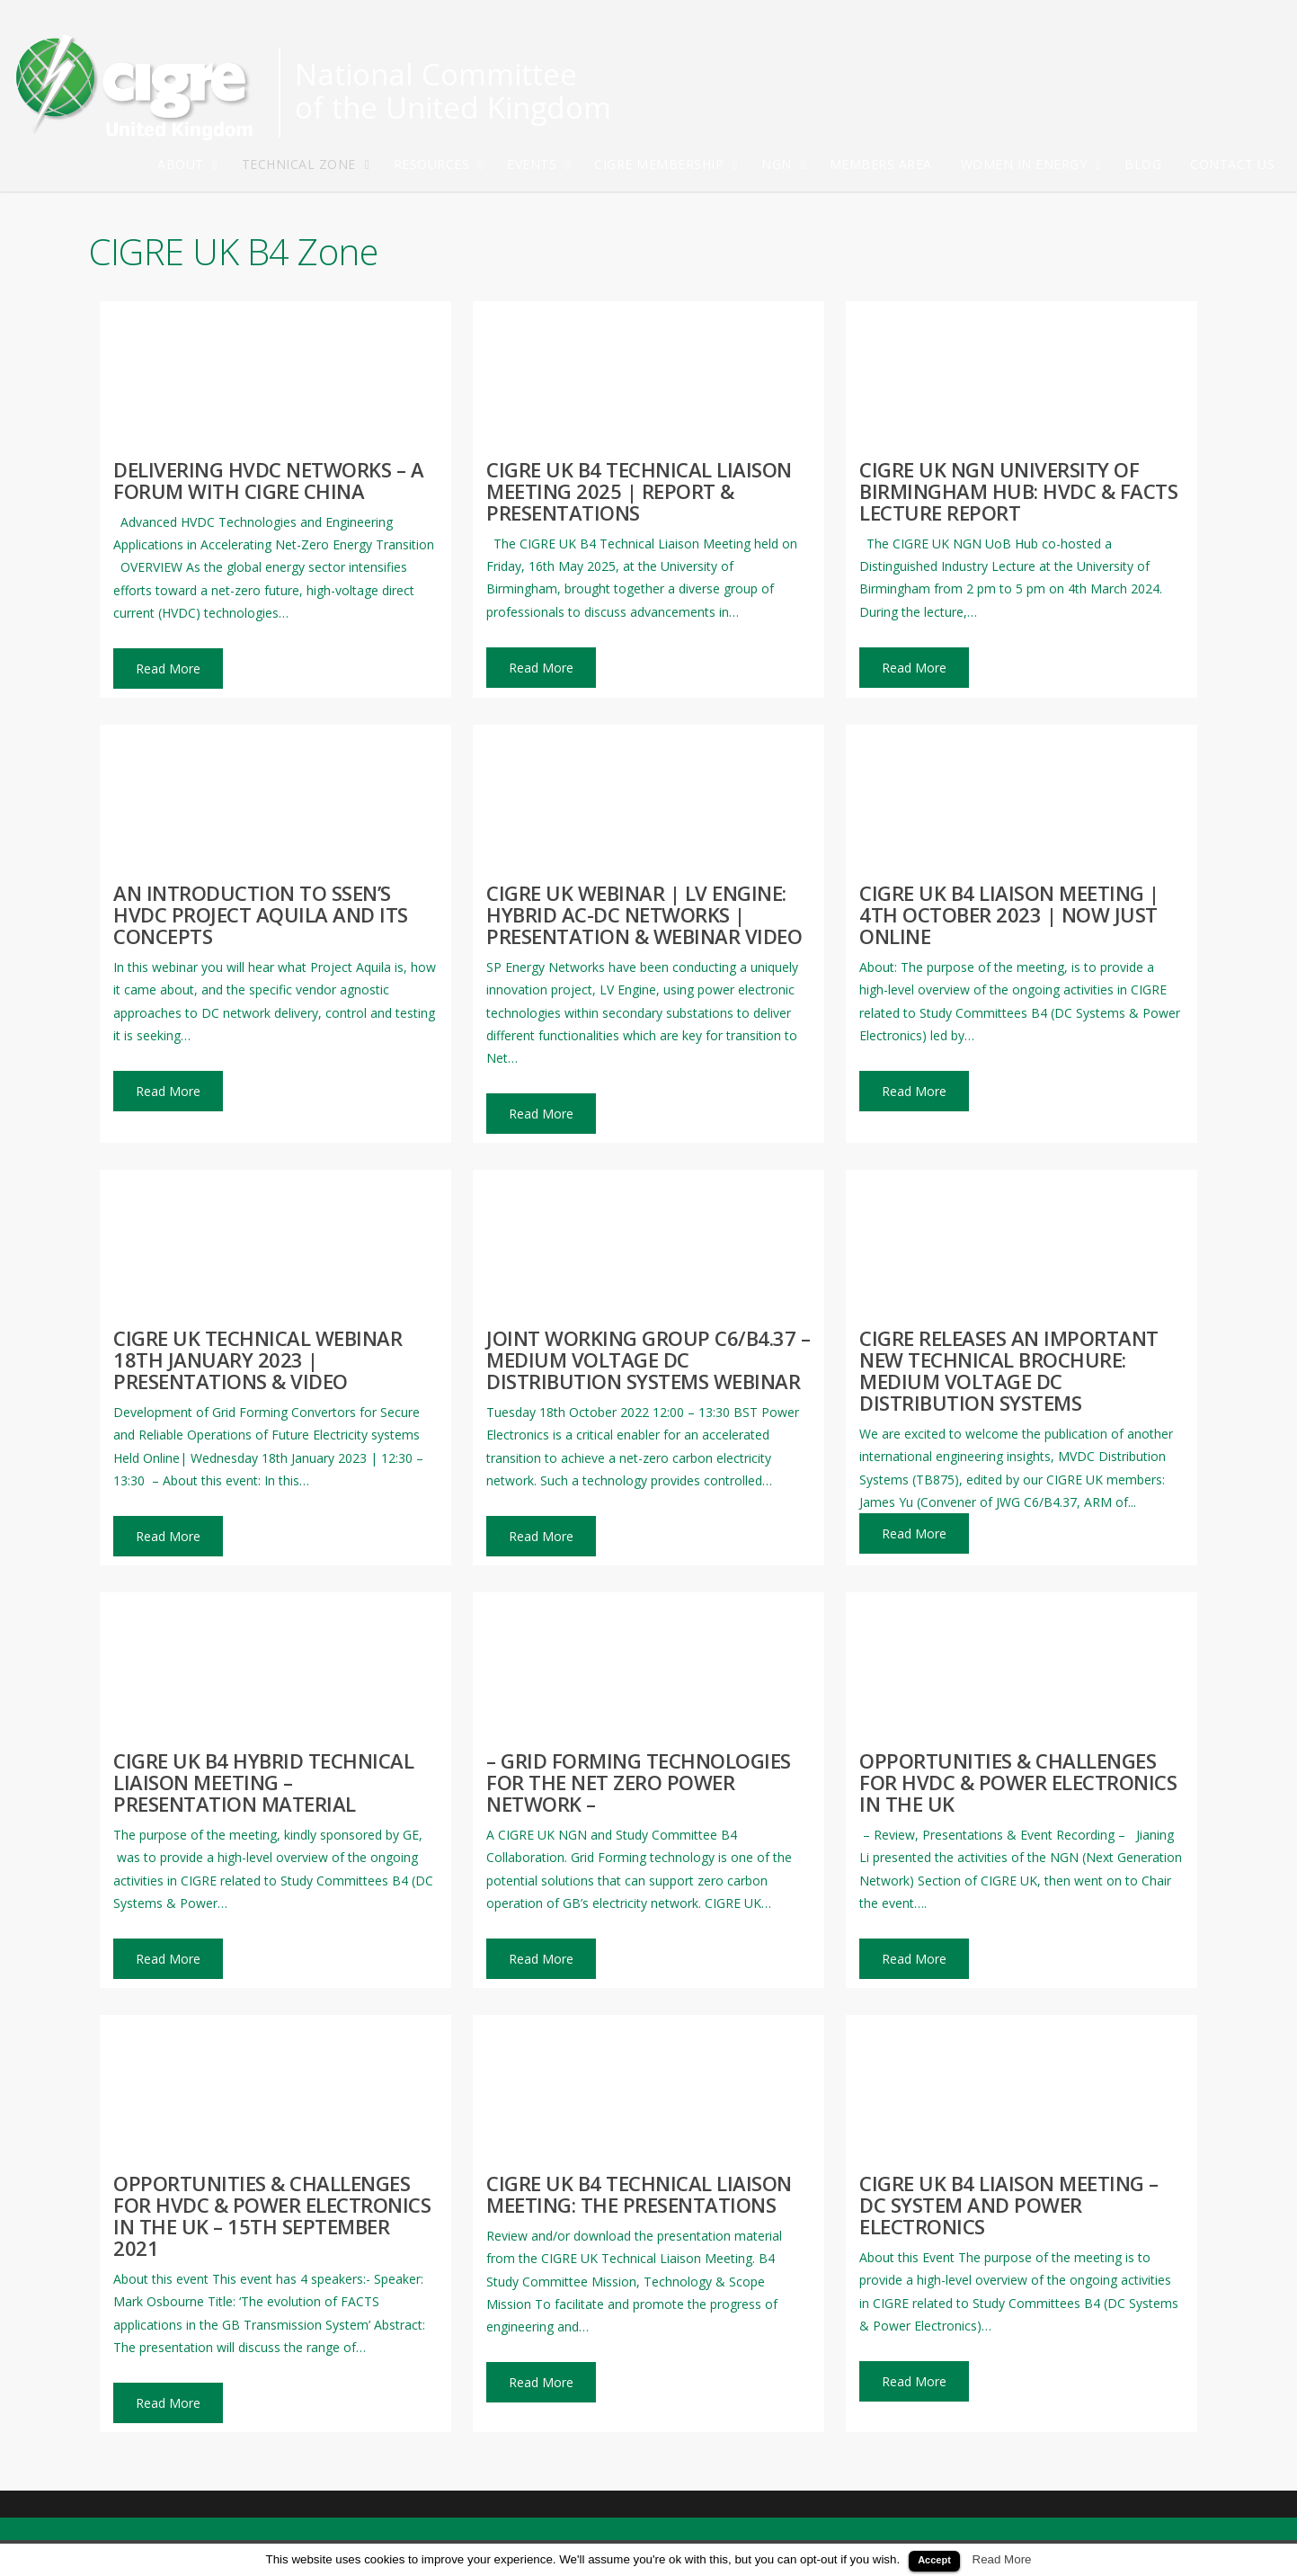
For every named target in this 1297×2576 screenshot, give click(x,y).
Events (540, 165)
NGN (784, 165)
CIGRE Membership (667, 165)
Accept (934, 2559)
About (188, 165)
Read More (1002, 2559)
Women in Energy (1032, 165)
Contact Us (1232, 164)
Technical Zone (307, 165)
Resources (440, 165)
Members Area (881, 164)
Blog (1142, 164)
